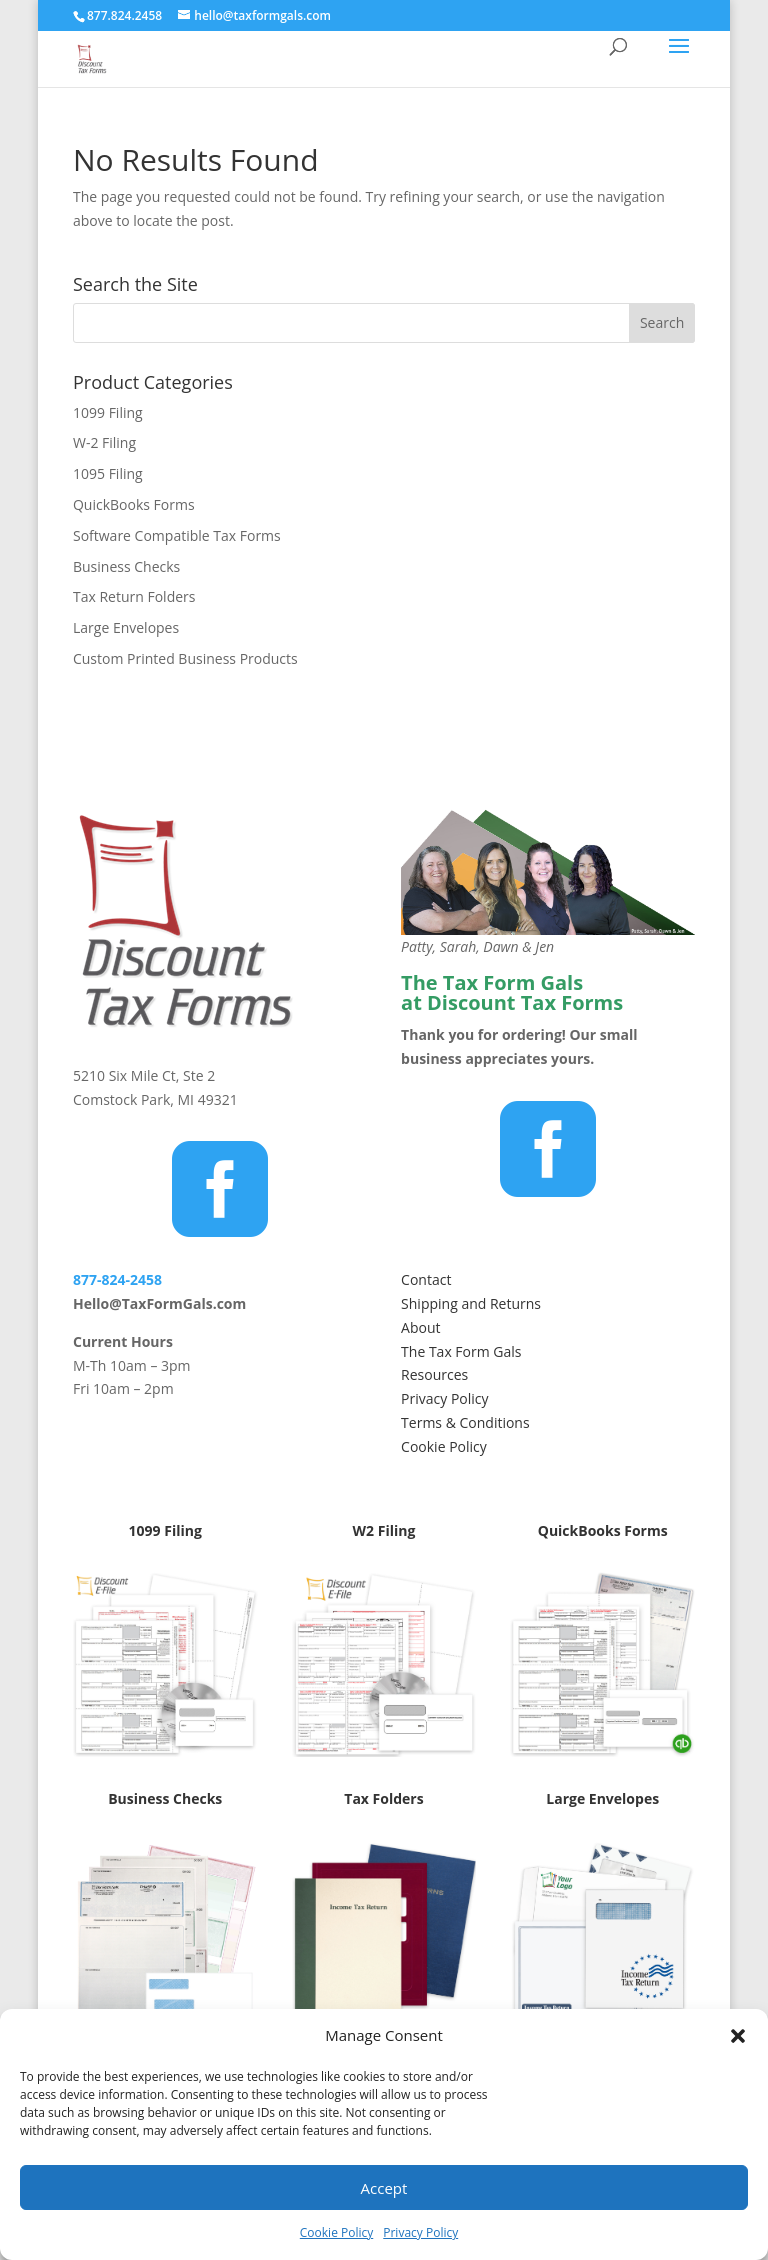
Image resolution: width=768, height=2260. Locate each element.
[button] (738, 2036)
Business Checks (126, 566)
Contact (426, 1279)
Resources (434, 1374)
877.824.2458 (124, 15)
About (420, 1327)
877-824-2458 (117, 1279)
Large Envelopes (126, 627)
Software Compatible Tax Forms (177, 535)
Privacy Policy (420, 2232)
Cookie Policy (336, 2232)
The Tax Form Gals (461, 1351)
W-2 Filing (104, 442)
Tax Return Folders (134, 596)
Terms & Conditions (465, 1422)
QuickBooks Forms (134, 504)
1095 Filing (108, 473)
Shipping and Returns (471, 1303)
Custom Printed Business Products (185, 658)
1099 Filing (108, 412)
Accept (384, 2188)
